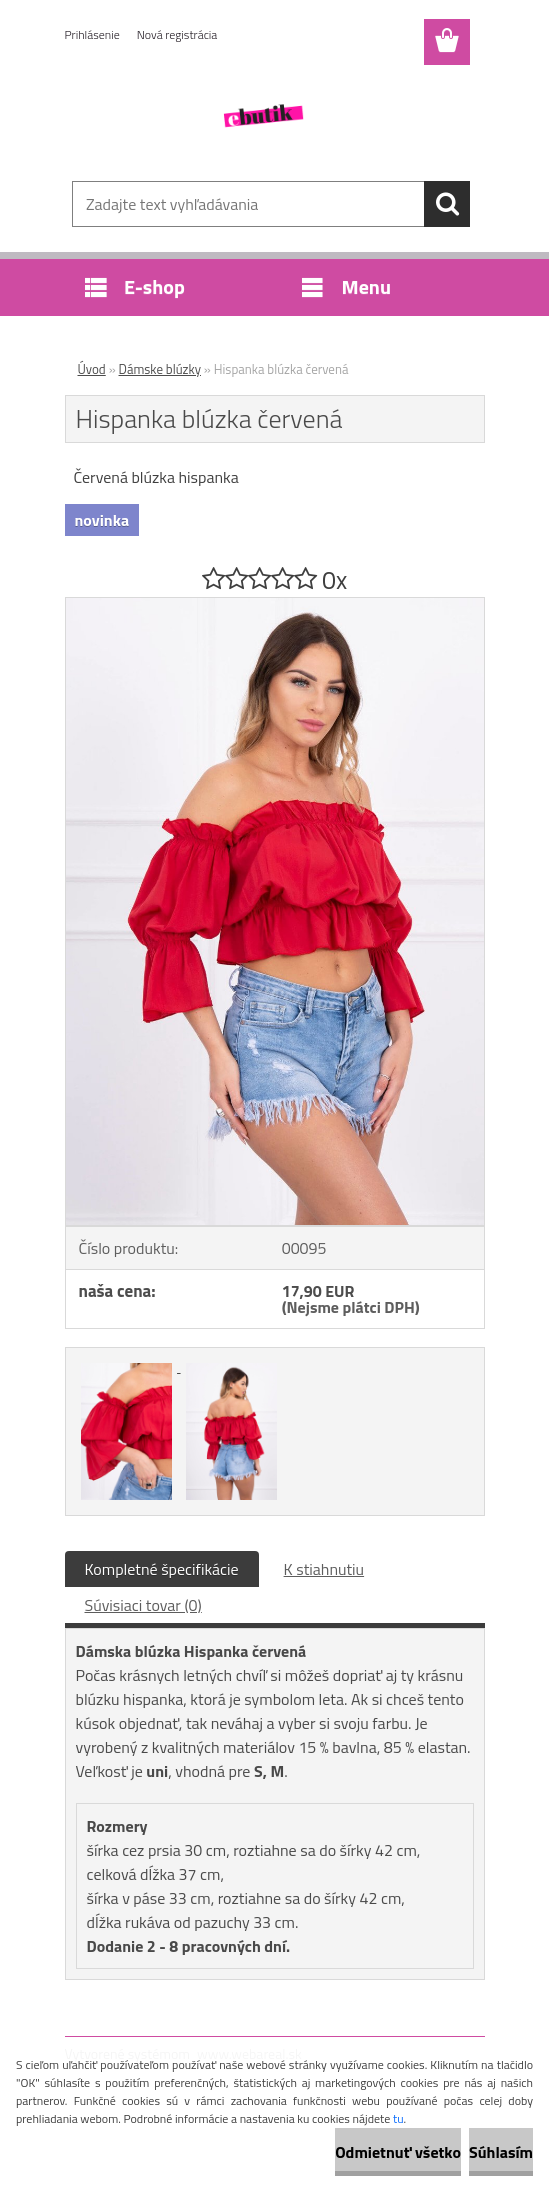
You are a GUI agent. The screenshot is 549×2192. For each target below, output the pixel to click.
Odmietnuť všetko (398, 2152)
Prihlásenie (92, 34)
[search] (447, 204)
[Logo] (262, 116)
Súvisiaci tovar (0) (143, 1605)
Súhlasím (501, 2152)
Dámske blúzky (160, 369)
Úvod (92, 369)
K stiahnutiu (324, 1569)
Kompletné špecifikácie (162, 1569)
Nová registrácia (177, 34)
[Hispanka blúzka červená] (275, 606)
